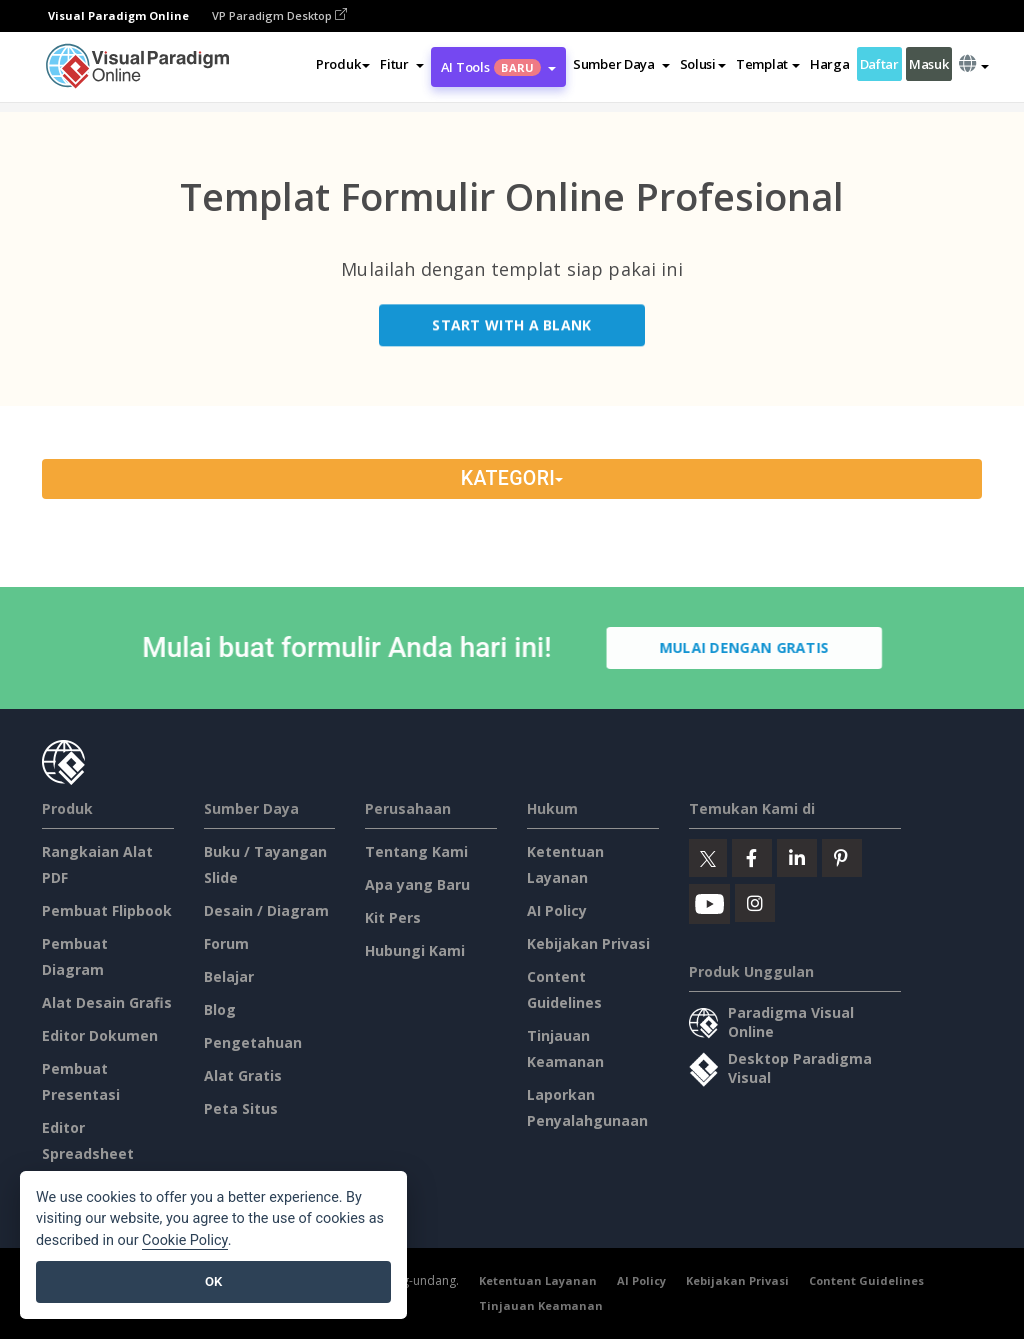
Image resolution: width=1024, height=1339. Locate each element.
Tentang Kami (416, 851)
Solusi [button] (703, 64)
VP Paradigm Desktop (279, 15)
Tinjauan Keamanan (541, 1305)
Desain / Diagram (266, 910)
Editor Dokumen (100, 1035)
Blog (220, 1009)
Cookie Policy (185, 1240)
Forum (226, 943)
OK (213, 1281)
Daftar (879, 64)
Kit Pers (393, 917)
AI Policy (557, 910)
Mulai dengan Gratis (747, 647)
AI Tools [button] (498, 67)
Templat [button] (768, 64)
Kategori (512, 478)
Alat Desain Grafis (107, 1002)
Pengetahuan (253, 1042)
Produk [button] (343, 64)
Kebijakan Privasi (588, 943)
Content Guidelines (866, 1280)
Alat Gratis (243, 1075)
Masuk (929, 64)
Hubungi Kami (415, 950)
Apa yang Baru (417, 884)
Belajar (229, 976)
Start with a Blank (511, 327)
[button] (401, 64)
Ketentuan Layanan (538, 1280)
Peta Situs (241, 1108)
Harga (830, 64)
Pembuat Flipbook (107, 910)
